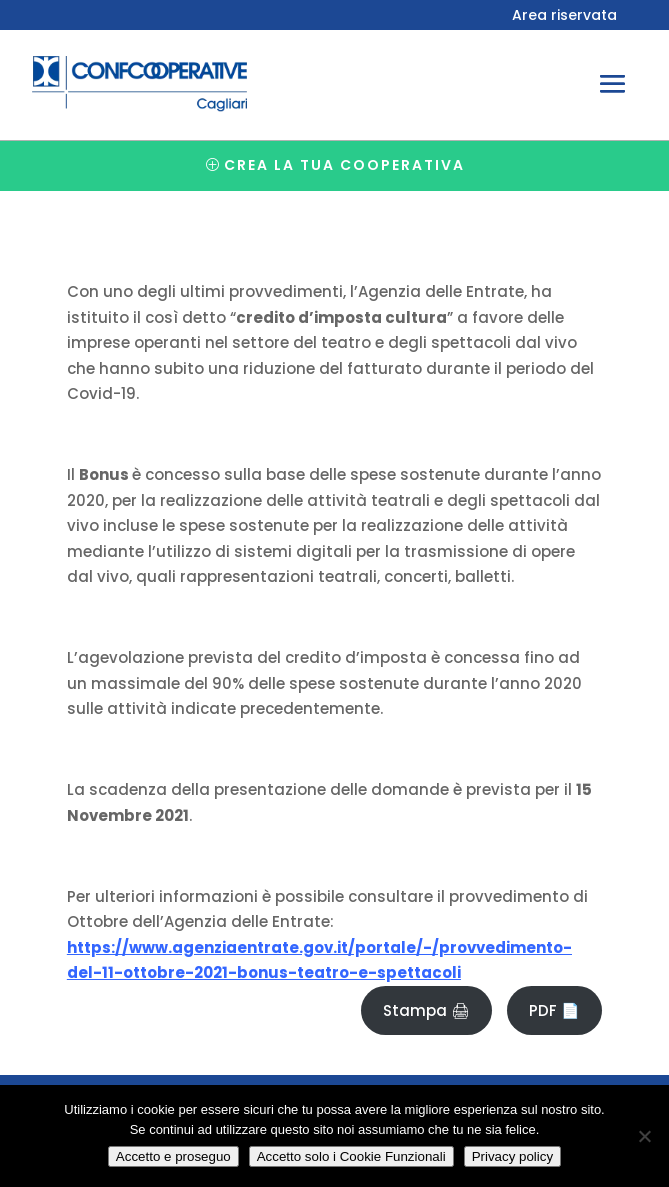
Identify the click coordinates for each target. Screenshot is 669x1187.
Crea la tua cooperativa (344, 165)
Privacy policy (512, 1156)
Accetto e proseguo (173, 1156)
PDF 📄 (554, 1010)
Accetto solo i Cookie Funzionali (351, 1156)
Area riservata (564, 16)
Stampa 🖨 (426, 1010)
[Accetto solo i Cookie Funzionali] (644, 1136)
